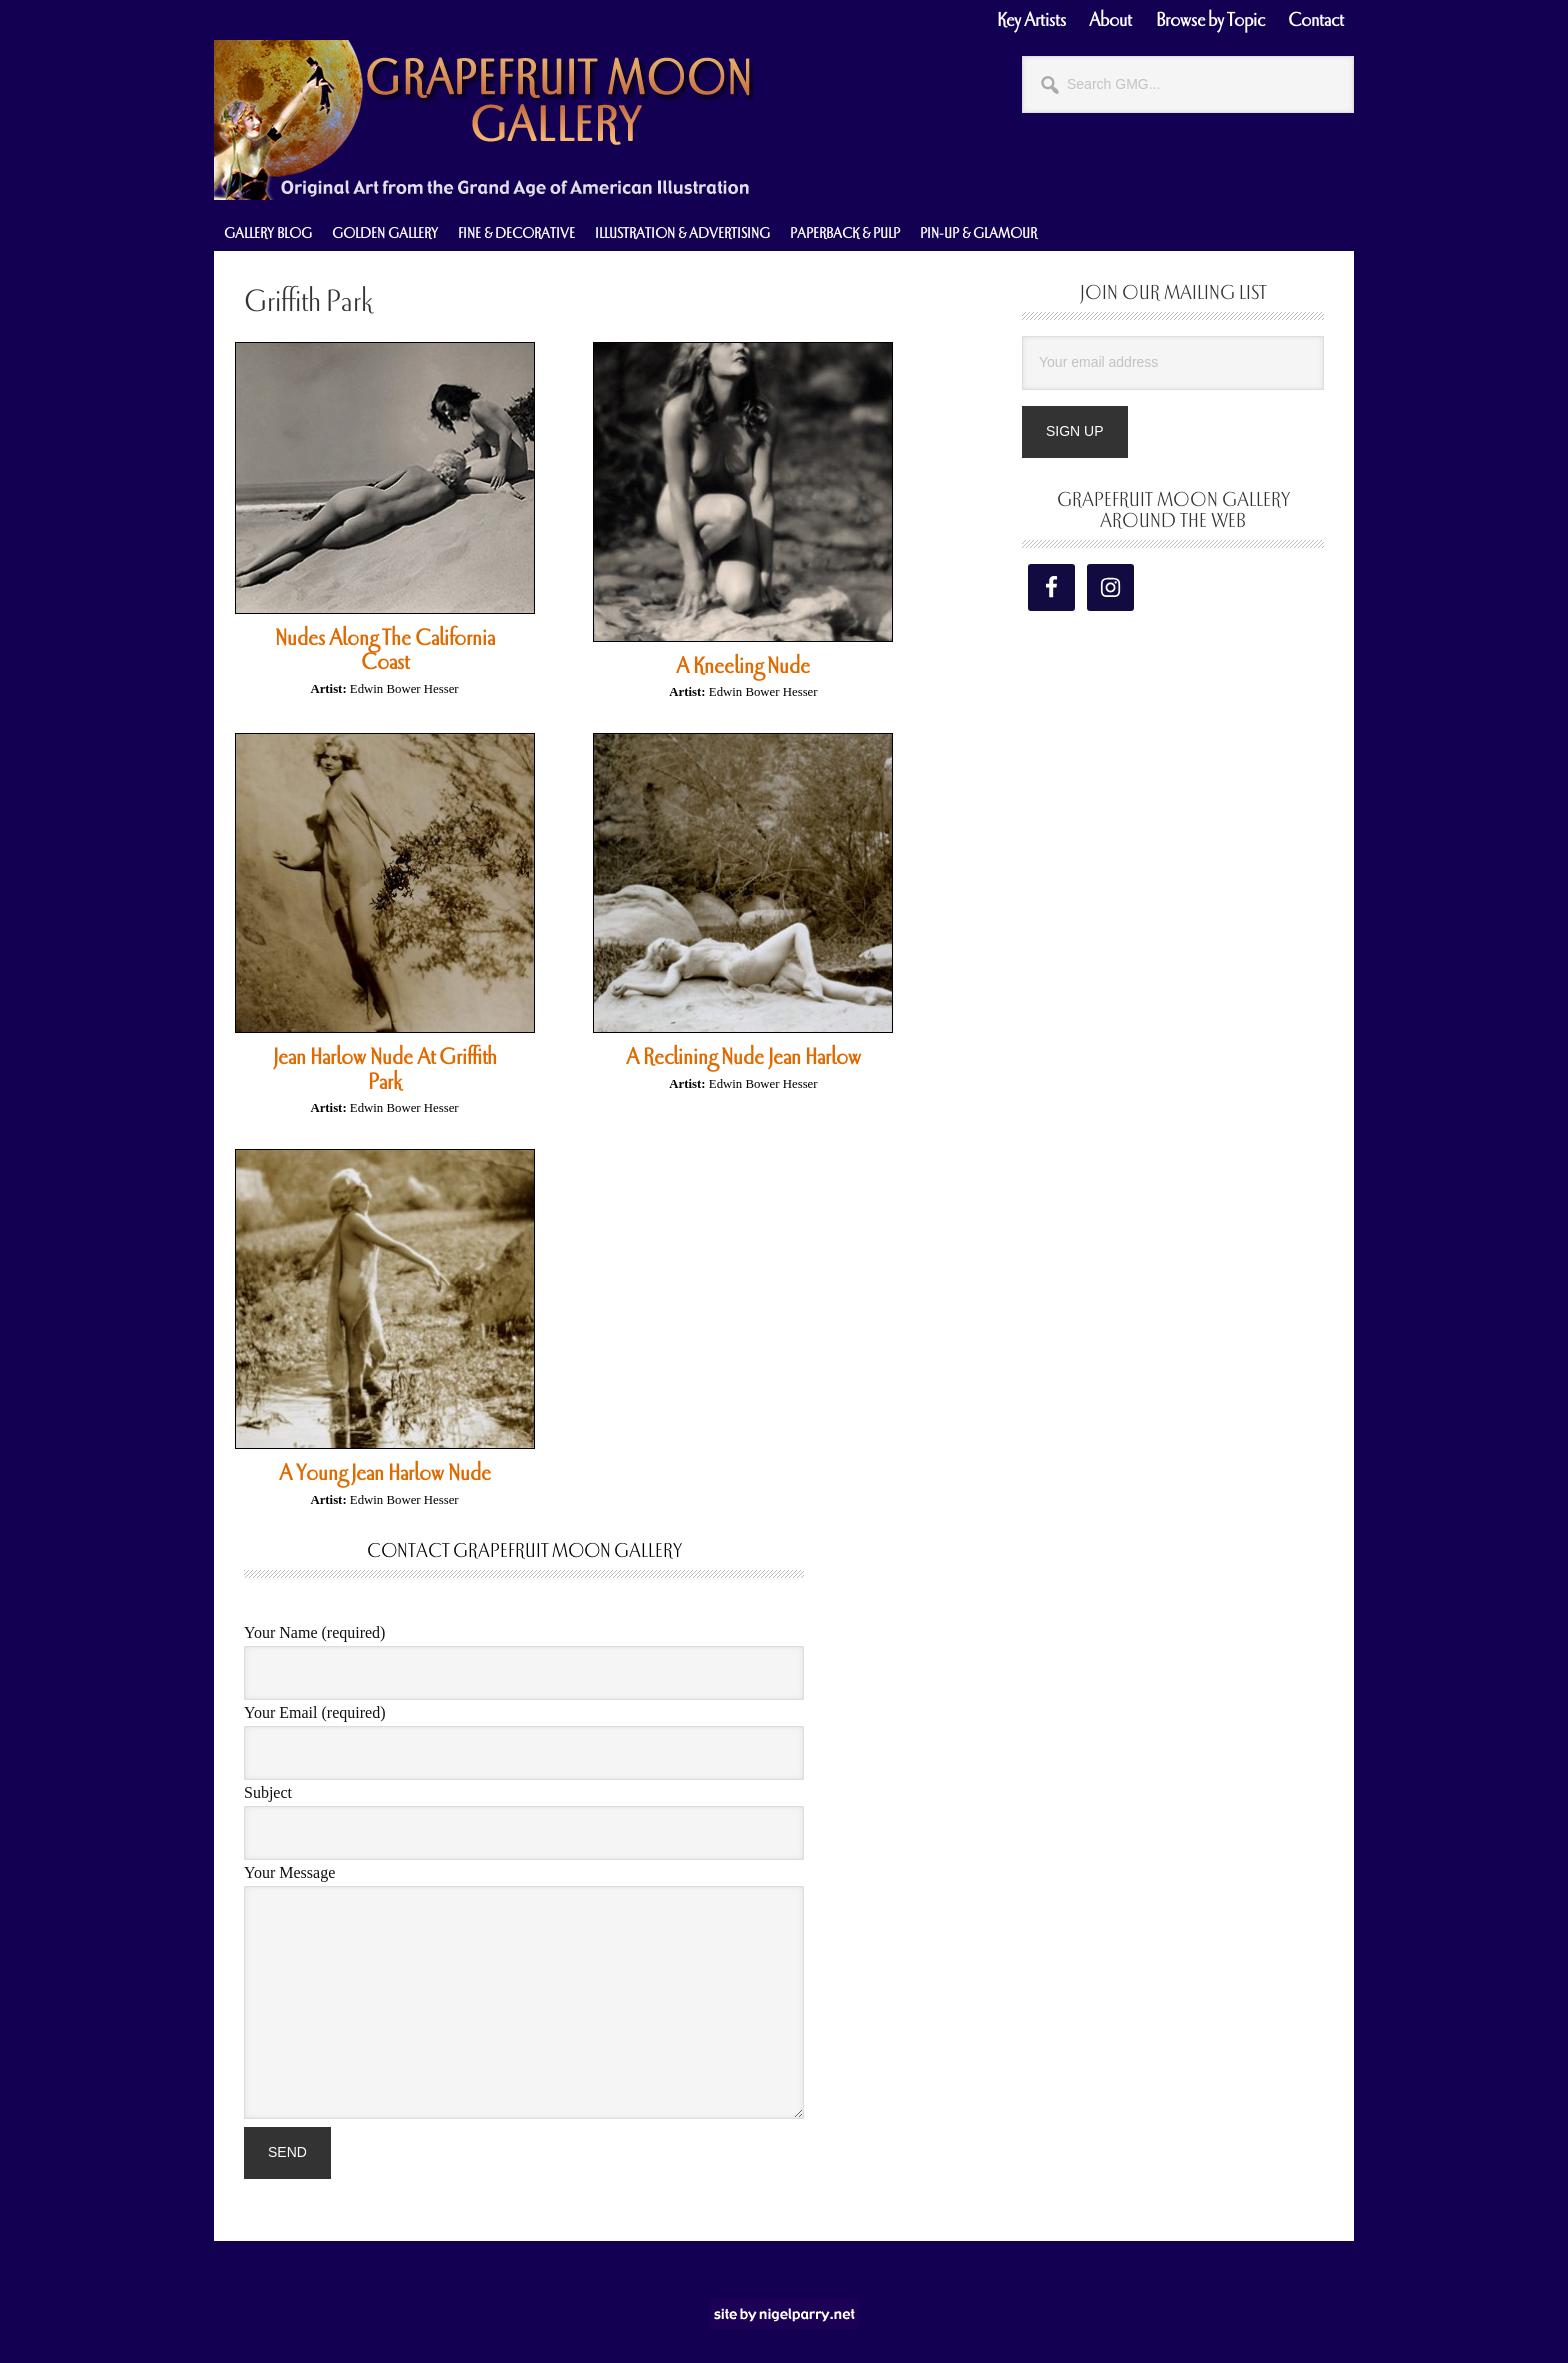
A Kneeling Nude (743, 666)
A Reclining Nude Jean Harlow (743, 1057)
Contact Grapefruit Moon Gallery (524, 1551)
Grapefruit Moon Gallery (484, 120)
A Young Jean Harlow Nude (385, 1473)
